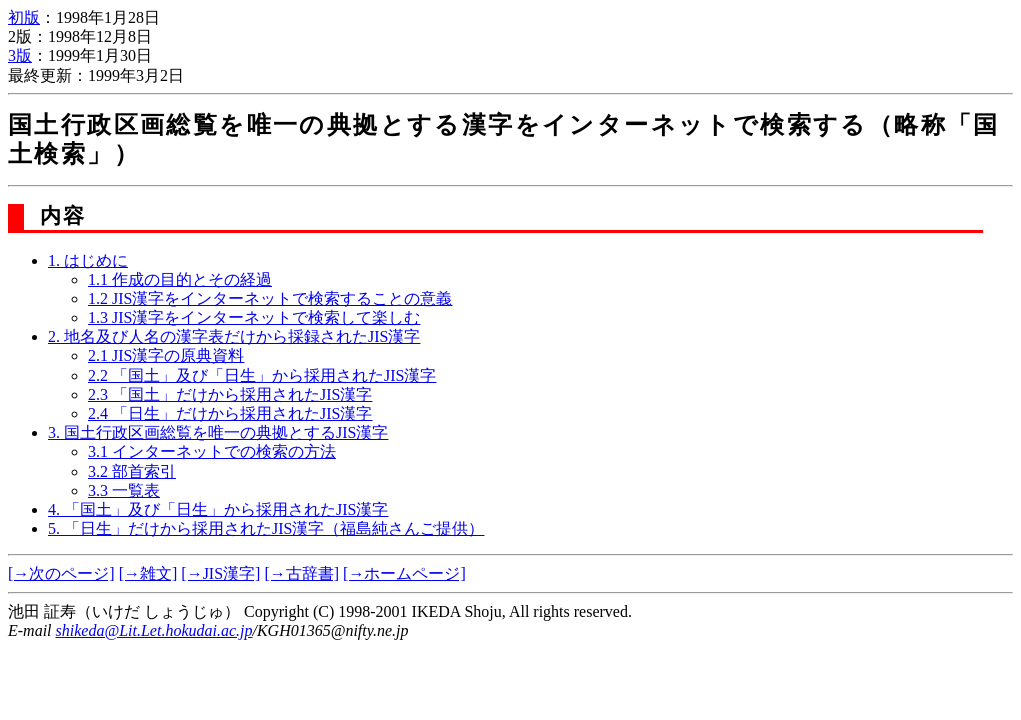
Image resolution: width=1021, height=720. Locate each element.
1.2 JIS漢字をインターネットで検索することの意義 (270, 298)
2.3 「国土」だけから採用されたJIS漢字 (230, 394)
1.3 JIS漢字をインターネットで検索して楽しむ (254, 317)
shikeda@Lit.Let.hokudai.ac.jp (154, 630)
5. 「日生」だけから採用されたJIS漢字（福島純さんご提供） (266, 528)
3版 (20, 55)
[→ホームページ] (404, 573)
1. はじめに (88, 260)
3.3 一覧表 (124, 490)
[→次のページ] (61, 573)
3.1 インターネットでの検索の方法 (212, 451)
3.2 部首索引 (132, 471)
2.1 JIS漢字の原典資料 (166, 355)
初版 (24, 17)
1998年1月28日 (108, 17)
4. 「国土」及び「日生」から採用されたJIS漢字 (218, 509)
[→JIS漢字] (220, 573)
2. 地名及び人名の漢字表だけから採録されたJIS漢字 (234, 336)
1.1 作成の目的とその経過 (180, 279)
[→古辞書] (301, 573)
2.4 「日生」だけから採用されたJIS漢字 (230, 413)
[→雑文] (148, 573)
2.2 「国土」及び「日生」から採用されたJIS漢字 (262, 375)
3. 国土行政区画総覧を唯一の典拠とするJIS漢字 (218, 432)
